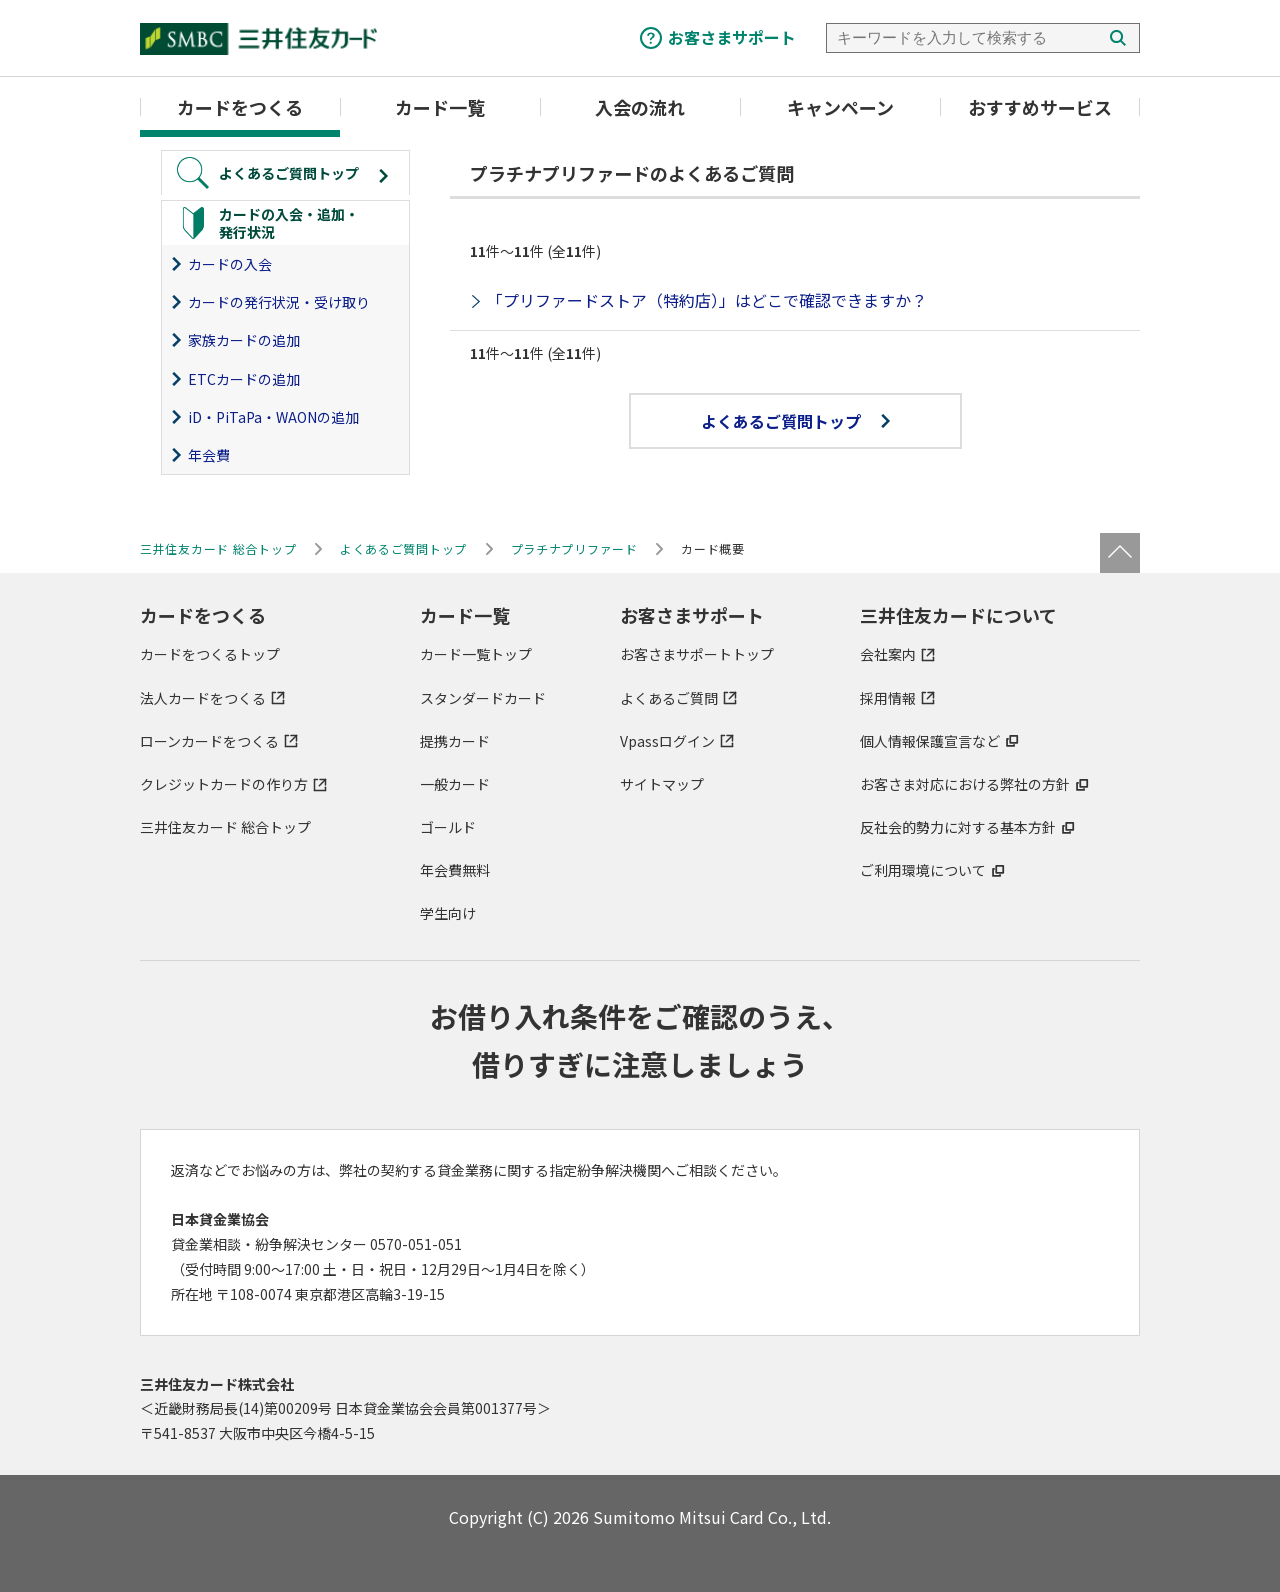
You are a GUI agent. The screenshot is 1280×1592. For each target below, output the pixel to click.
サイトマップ (662, 784)
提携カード (455, 741)
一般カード (455, 784)
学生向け (448, 913)
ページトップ (1120, 553)
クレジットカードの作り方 (224, 784)
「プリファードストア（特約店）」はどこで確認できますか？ (707, 300)
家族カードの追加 (244, 340)
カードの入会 (230, 264)
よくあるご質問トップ (795, 421)
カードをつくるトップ (210, 654)
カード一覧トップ (476, 654)
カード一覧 (440, 107)
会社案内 (888, 654)
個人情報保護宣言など (930, 741)
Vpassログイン (667, 741)
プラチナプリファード (574, 548)
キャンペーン (840, 107)
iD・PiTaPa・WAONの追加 (273, 417)
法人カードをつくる (203, 698)
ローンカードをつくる (209, 741)
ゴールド (448, 827)
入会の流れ (640, 107)
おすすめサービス (1040, 107)
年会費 (209, 455)
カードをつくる (240, 107)
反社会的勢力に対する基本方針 (958, 827)
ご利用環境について (923, 870)
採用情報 (888, 698)
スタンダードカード (483, 698)
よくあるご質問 (669, 698)
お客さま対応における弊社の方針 (965, 784)
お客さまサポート (732, 37)
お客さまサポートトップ (697, 654)
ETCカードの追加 (244, 379)
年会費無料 (455, 870)
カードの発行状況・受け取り (279, 302)
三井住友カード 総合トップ (225, 827)
